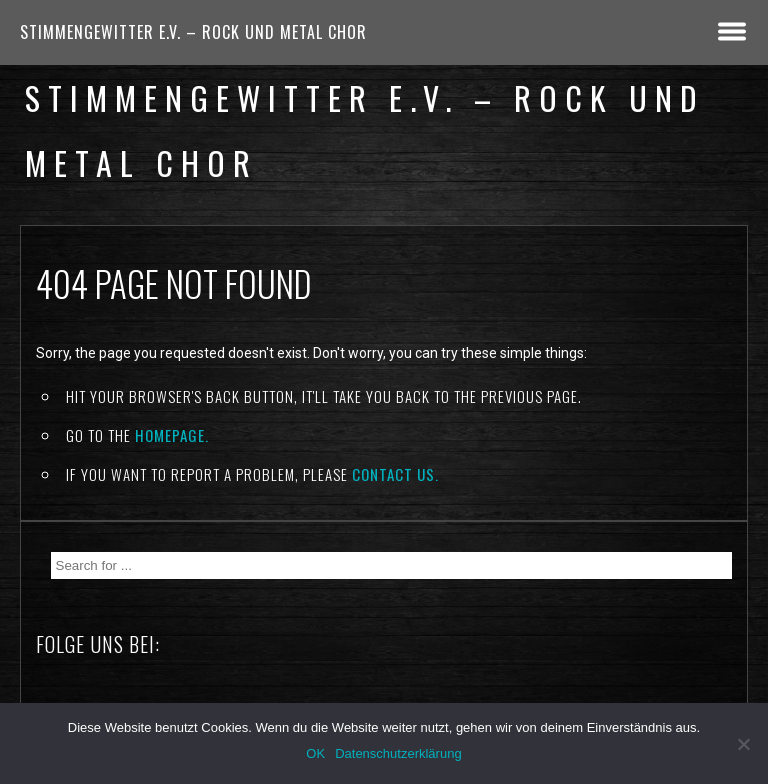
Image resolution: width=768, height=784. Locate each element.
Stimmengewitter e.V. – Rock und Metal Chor (193, 32)
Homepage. (172, 435)
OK (315, 753)
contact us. (395, 474)
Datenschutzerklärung (398, 753)
